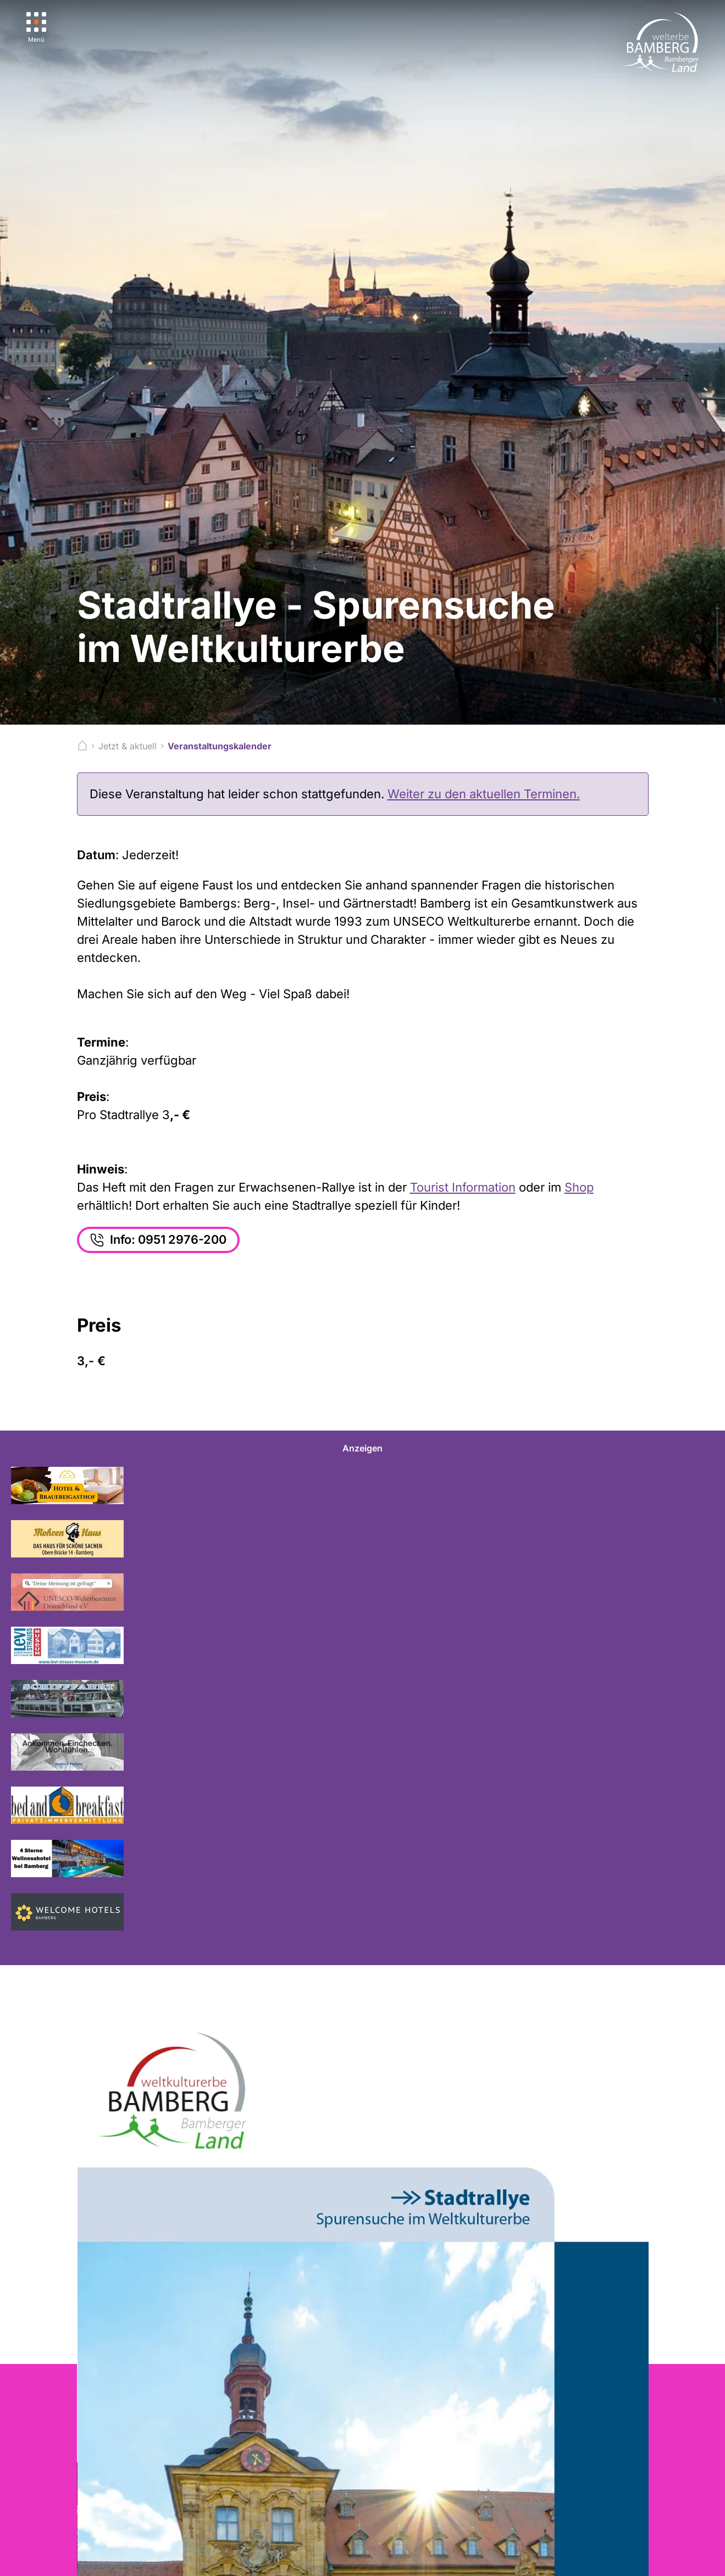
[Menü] (37, 27)
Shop (579, 1187)
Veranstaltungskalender (220, 746)
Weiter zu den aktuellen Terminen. (484, 794)
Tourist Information (463, 1187)
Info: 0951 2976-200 (159, 1240)
